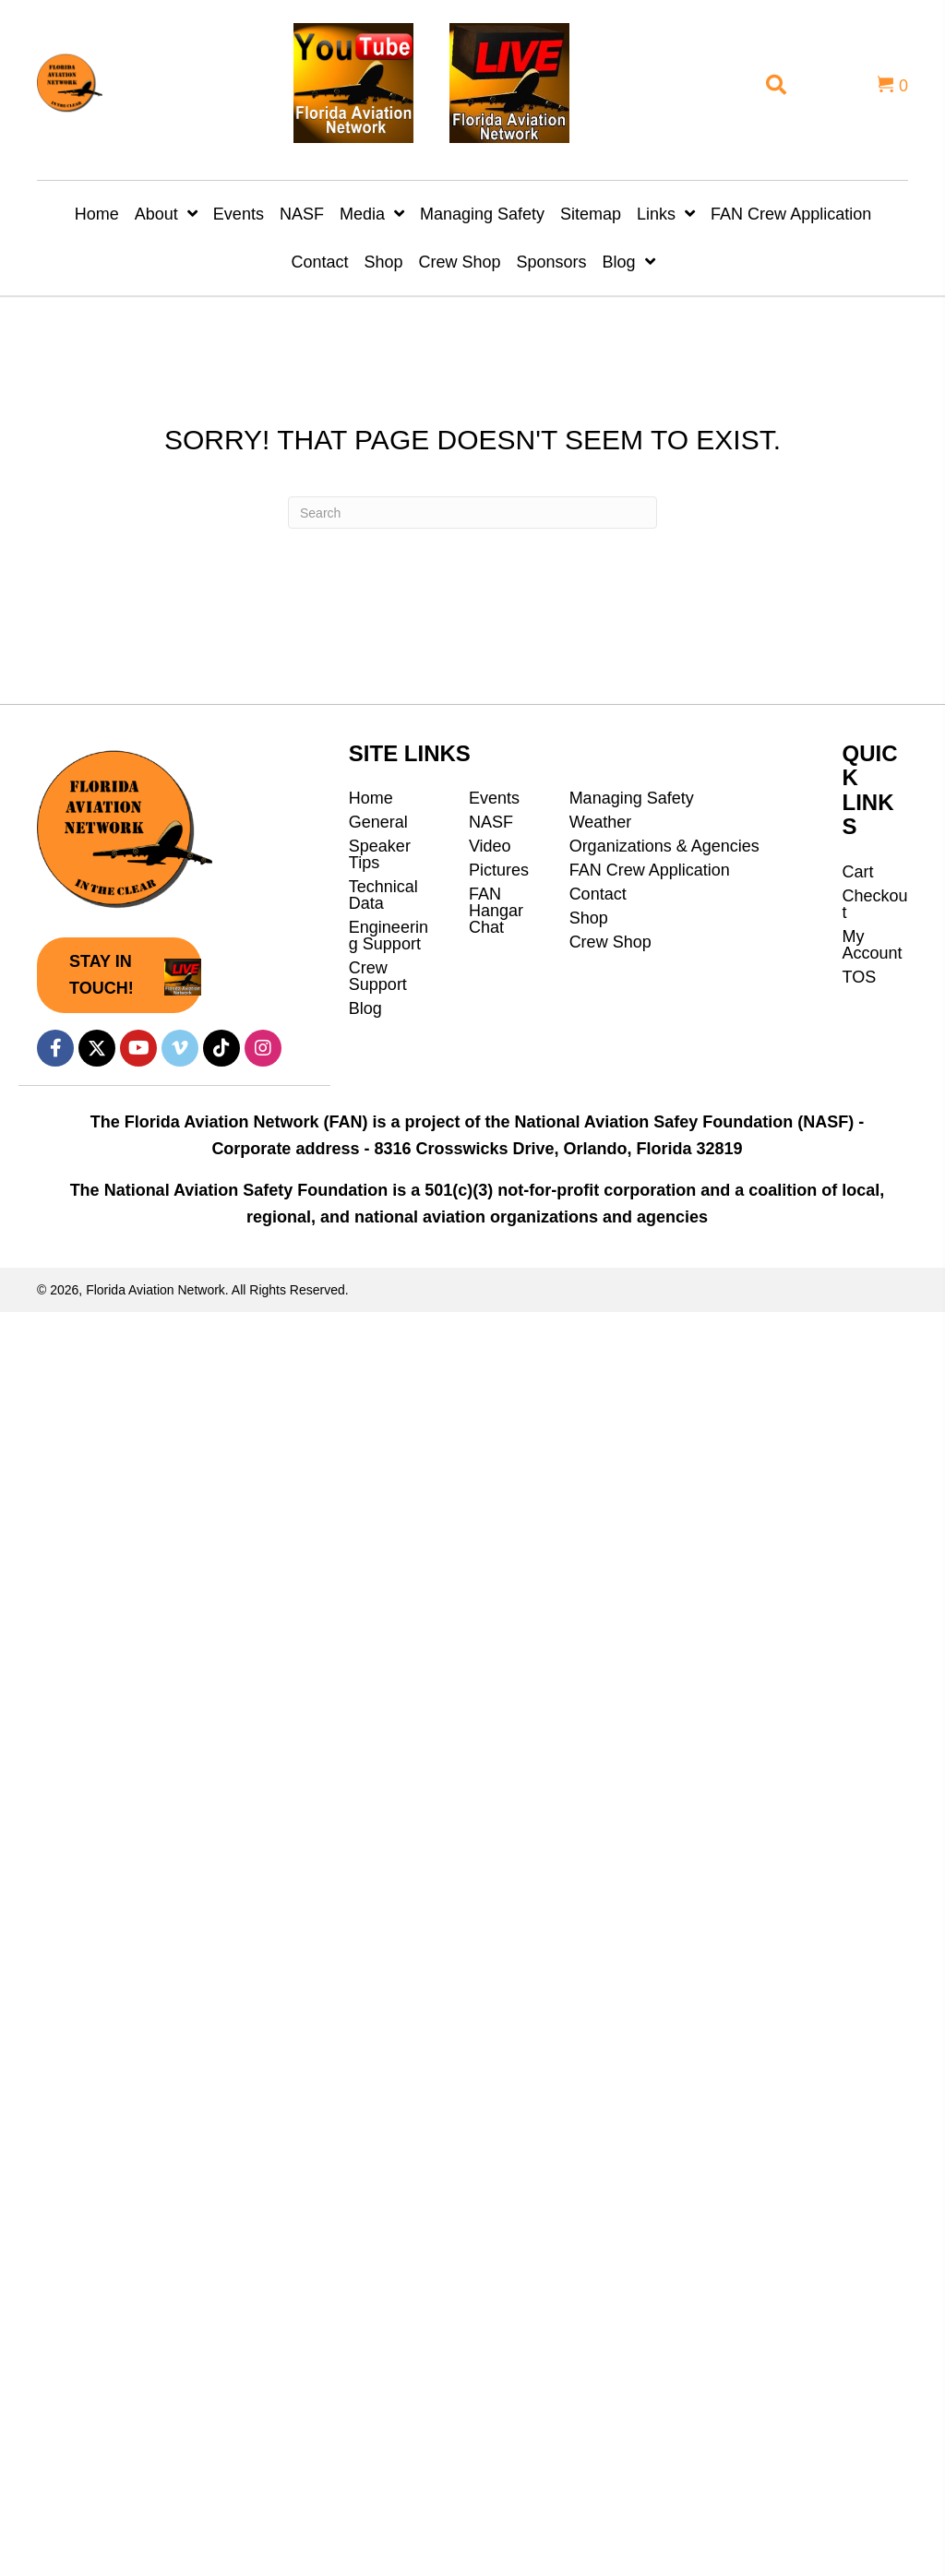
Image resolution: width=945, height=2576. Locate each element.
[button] (119, 975)
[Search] (472, 512)
